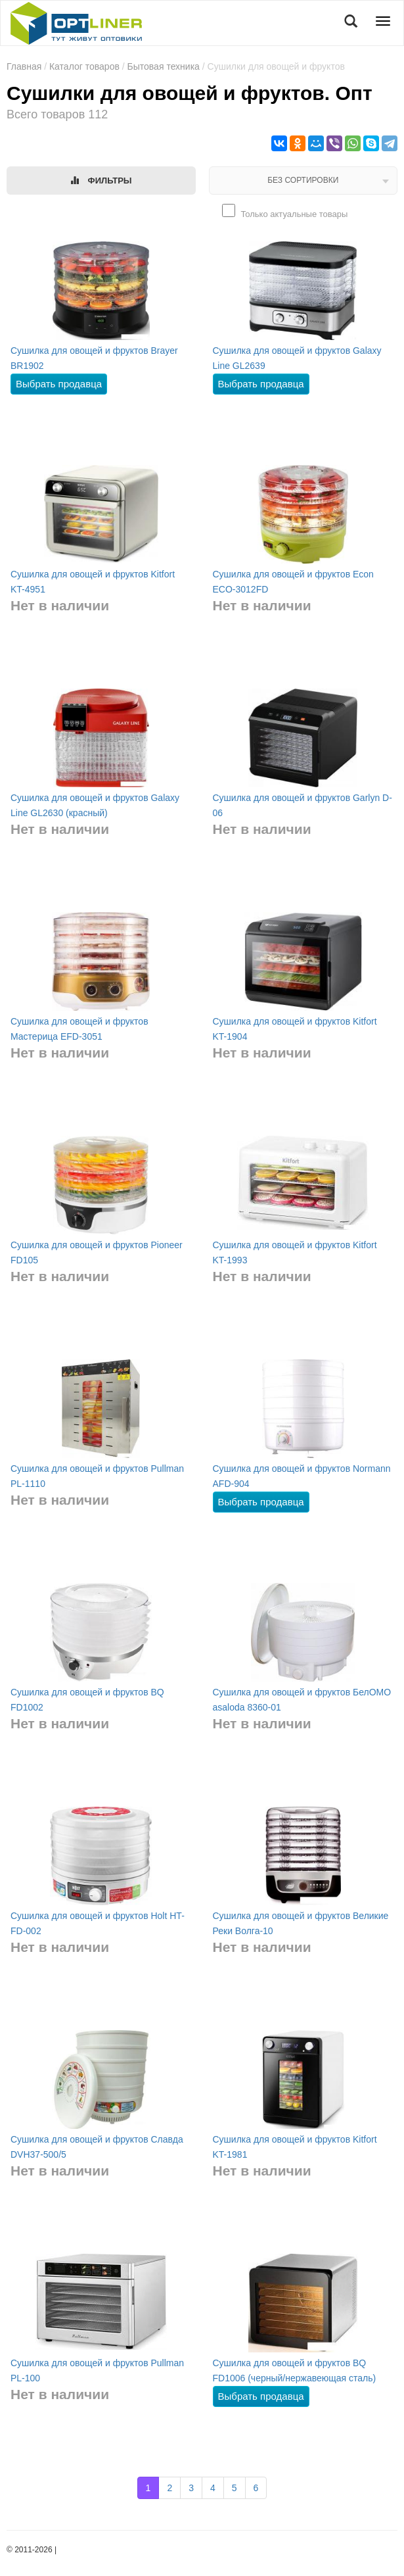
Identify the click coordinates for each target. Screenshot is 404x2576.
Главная (24, 66)
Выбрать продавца (59, 383)
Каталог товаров (84, 66)
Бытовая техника (163, 66)
